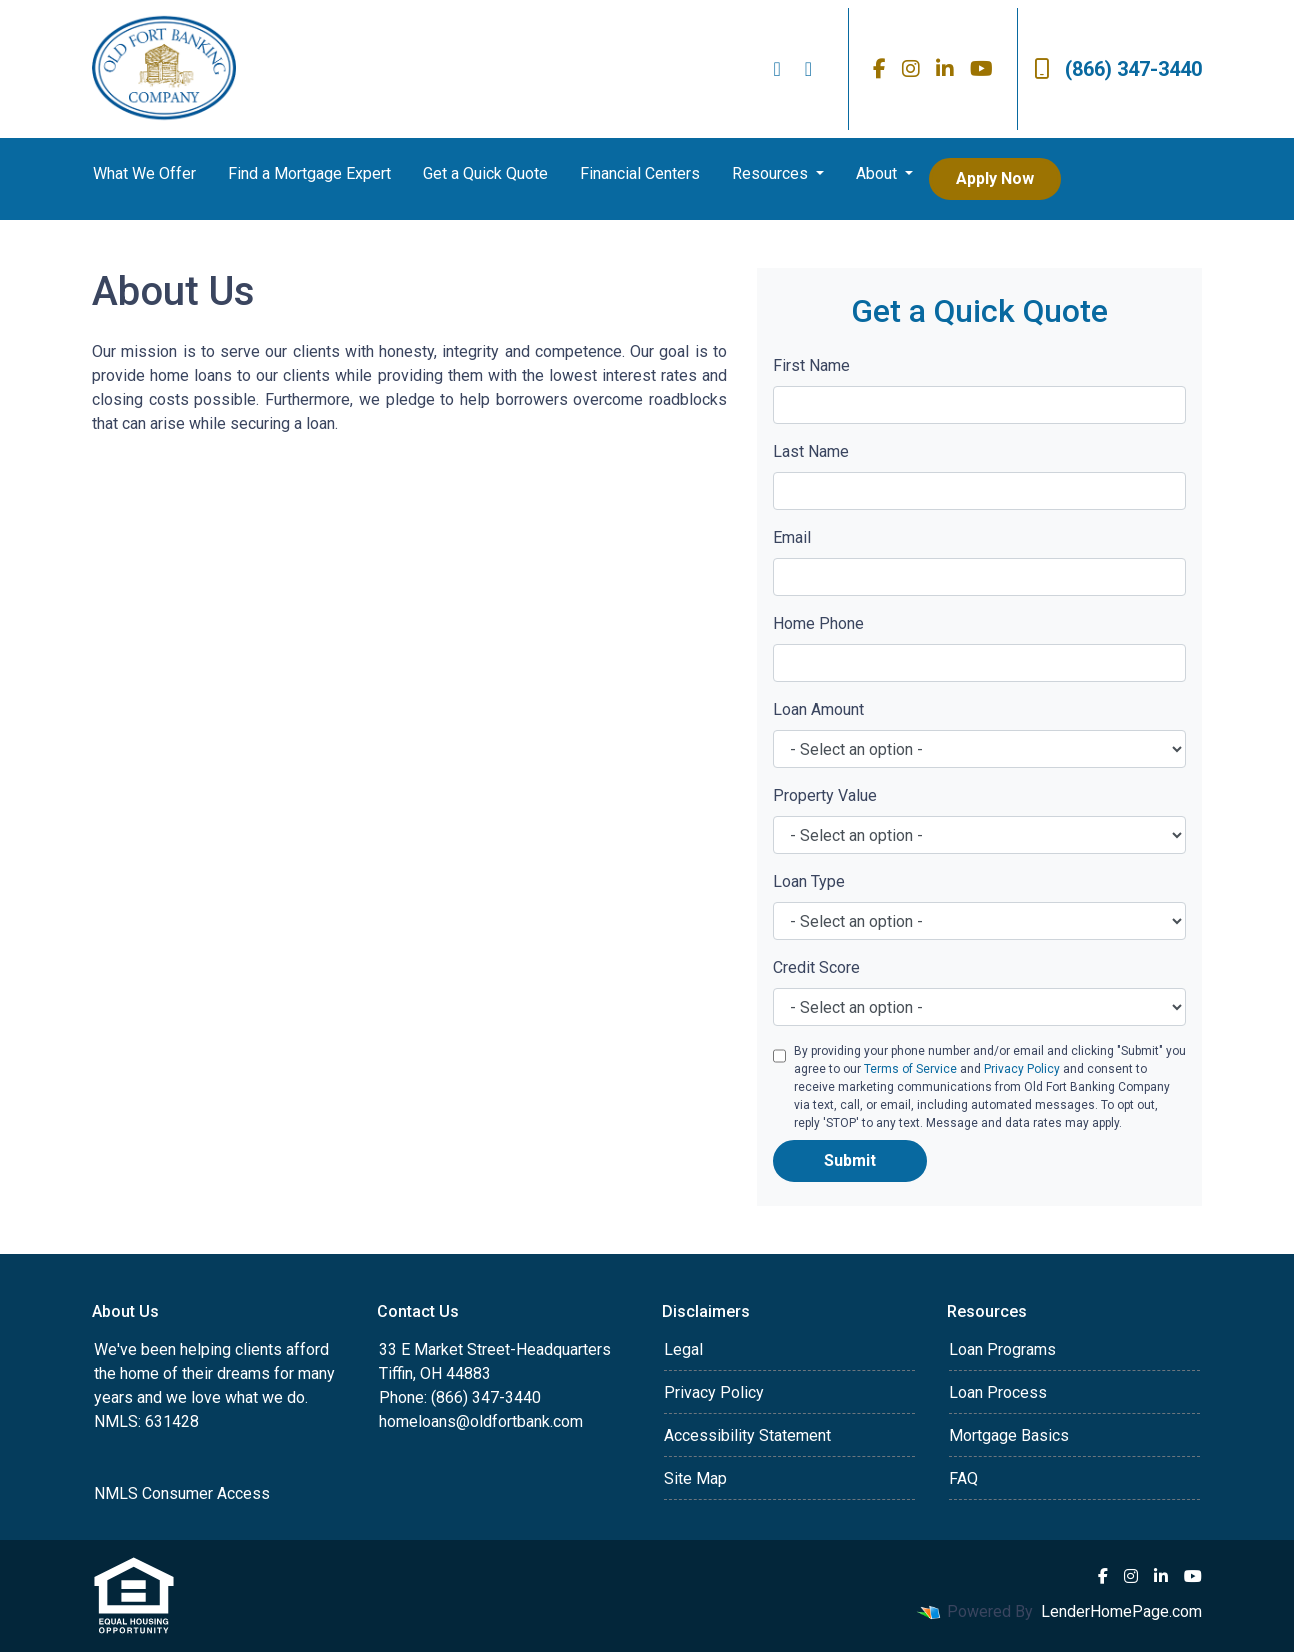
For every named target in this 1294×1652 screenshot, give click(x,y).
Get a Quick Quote (485, 173)
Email (792, 537)
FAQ (963, 1478)
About (878, 173)
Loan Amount (818, 709)
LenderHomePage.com (1121, 1611)
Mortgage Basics (1009, 1435)
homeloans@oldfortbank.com (481, 1421)
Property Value (825, 795)
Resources (772, 173)
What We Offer (144, 173)
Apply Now (995, 178)
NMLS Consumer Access (182, 1493)
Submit (850, 1160)
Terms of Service (910, 1069)
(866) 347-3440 (1118, 69)
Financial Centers (640, 173)
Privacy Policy (1022, 1069)
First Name (811, 365)
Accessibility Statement (747, 1435)
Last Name (811, 451)
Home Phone (818, 623)
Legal (683, 1349)
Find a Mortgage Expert (309, 173)
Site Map (695, 1478)
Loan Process (998, 1392)
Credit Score (816, 967)
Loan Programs (1002, 1349)
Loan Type (809, 881)
